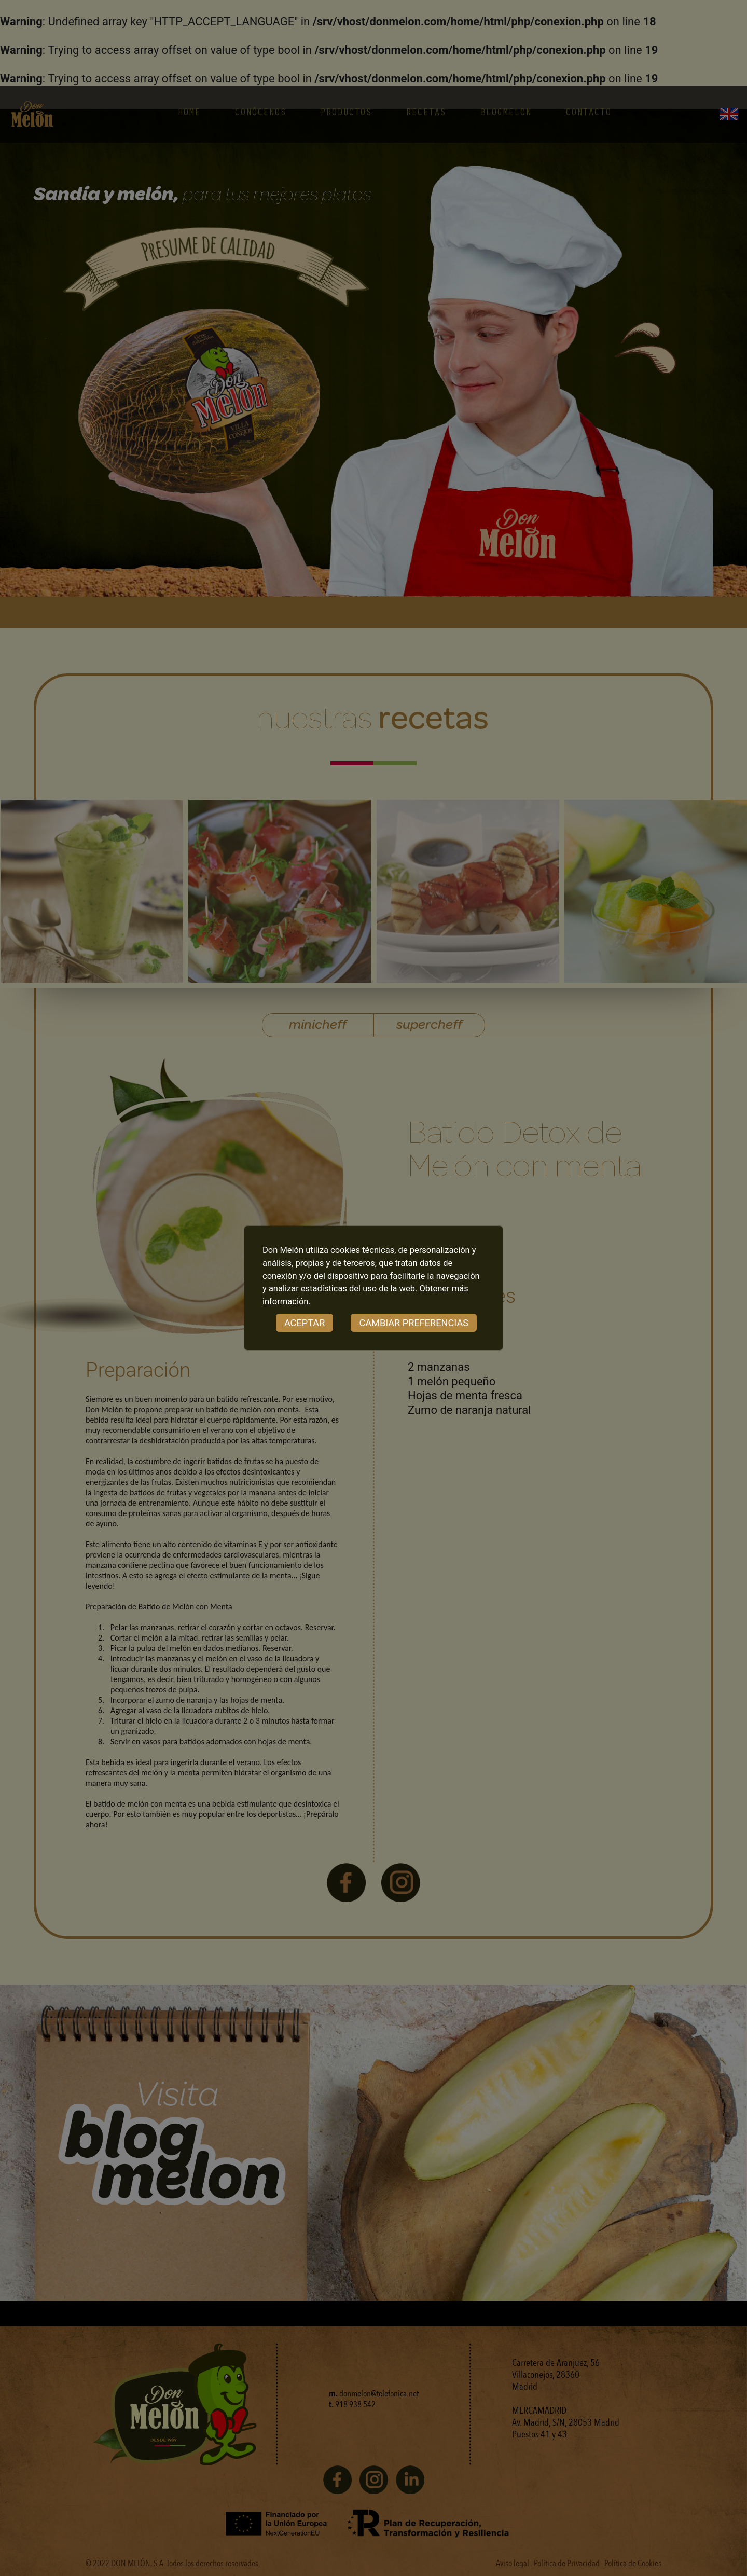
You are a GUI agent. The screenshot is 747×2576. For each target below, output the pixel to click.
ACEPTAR (304, 1322)
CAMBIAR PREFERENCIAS (413, 1322)
